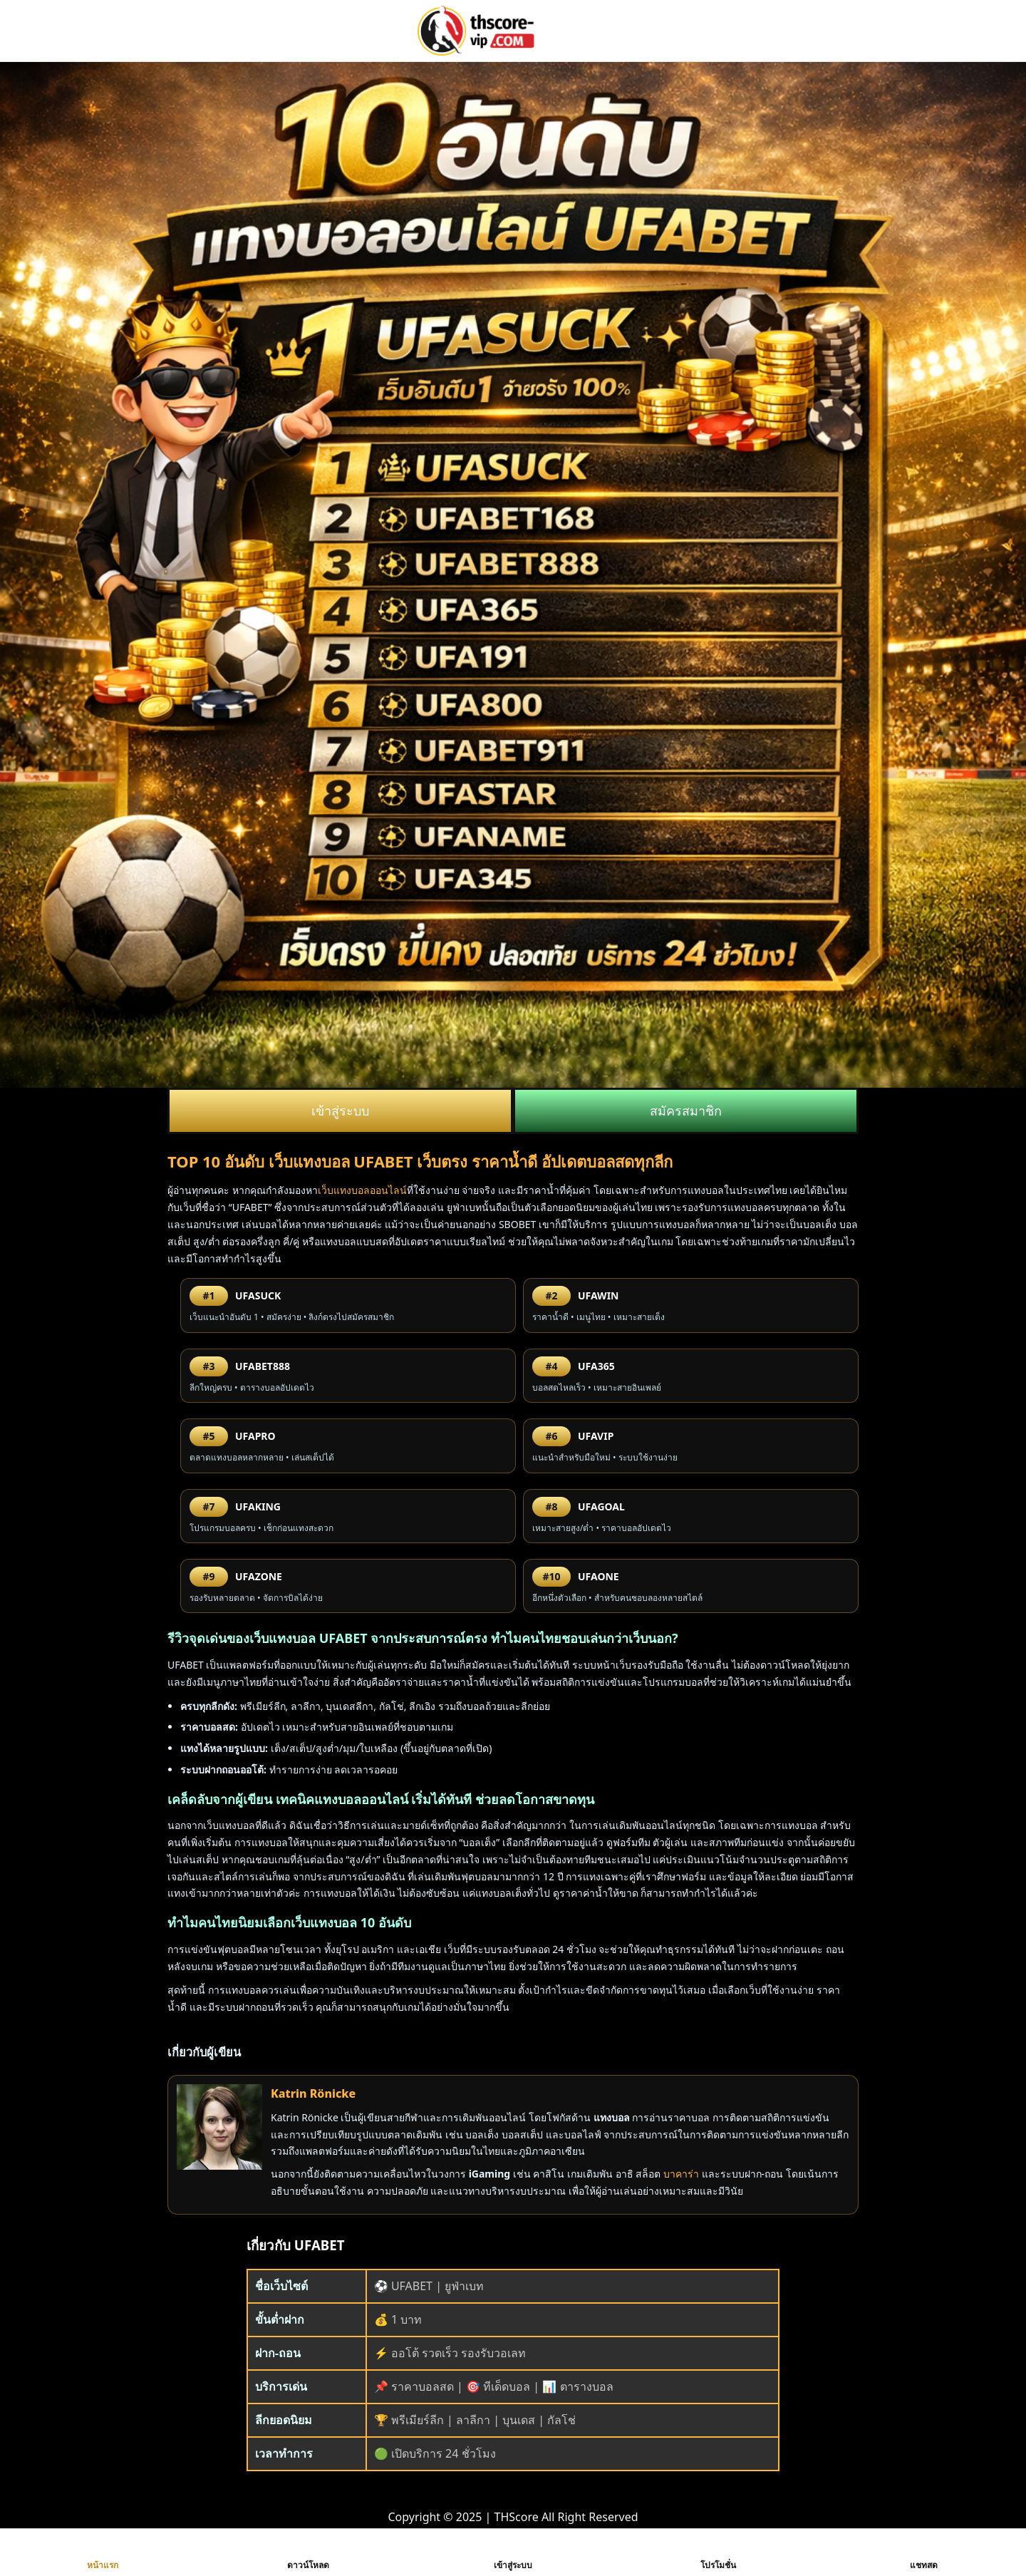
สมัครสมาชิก (686, 1110)
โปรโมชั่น (718, 2552)
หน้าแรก (102, 2552)
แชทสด (924, 2552)
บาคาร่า (681, 2173)
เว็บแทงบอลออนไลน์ (362, 1190)
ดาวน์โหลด (308, 2552)
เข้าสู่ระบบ (340, 1110)
